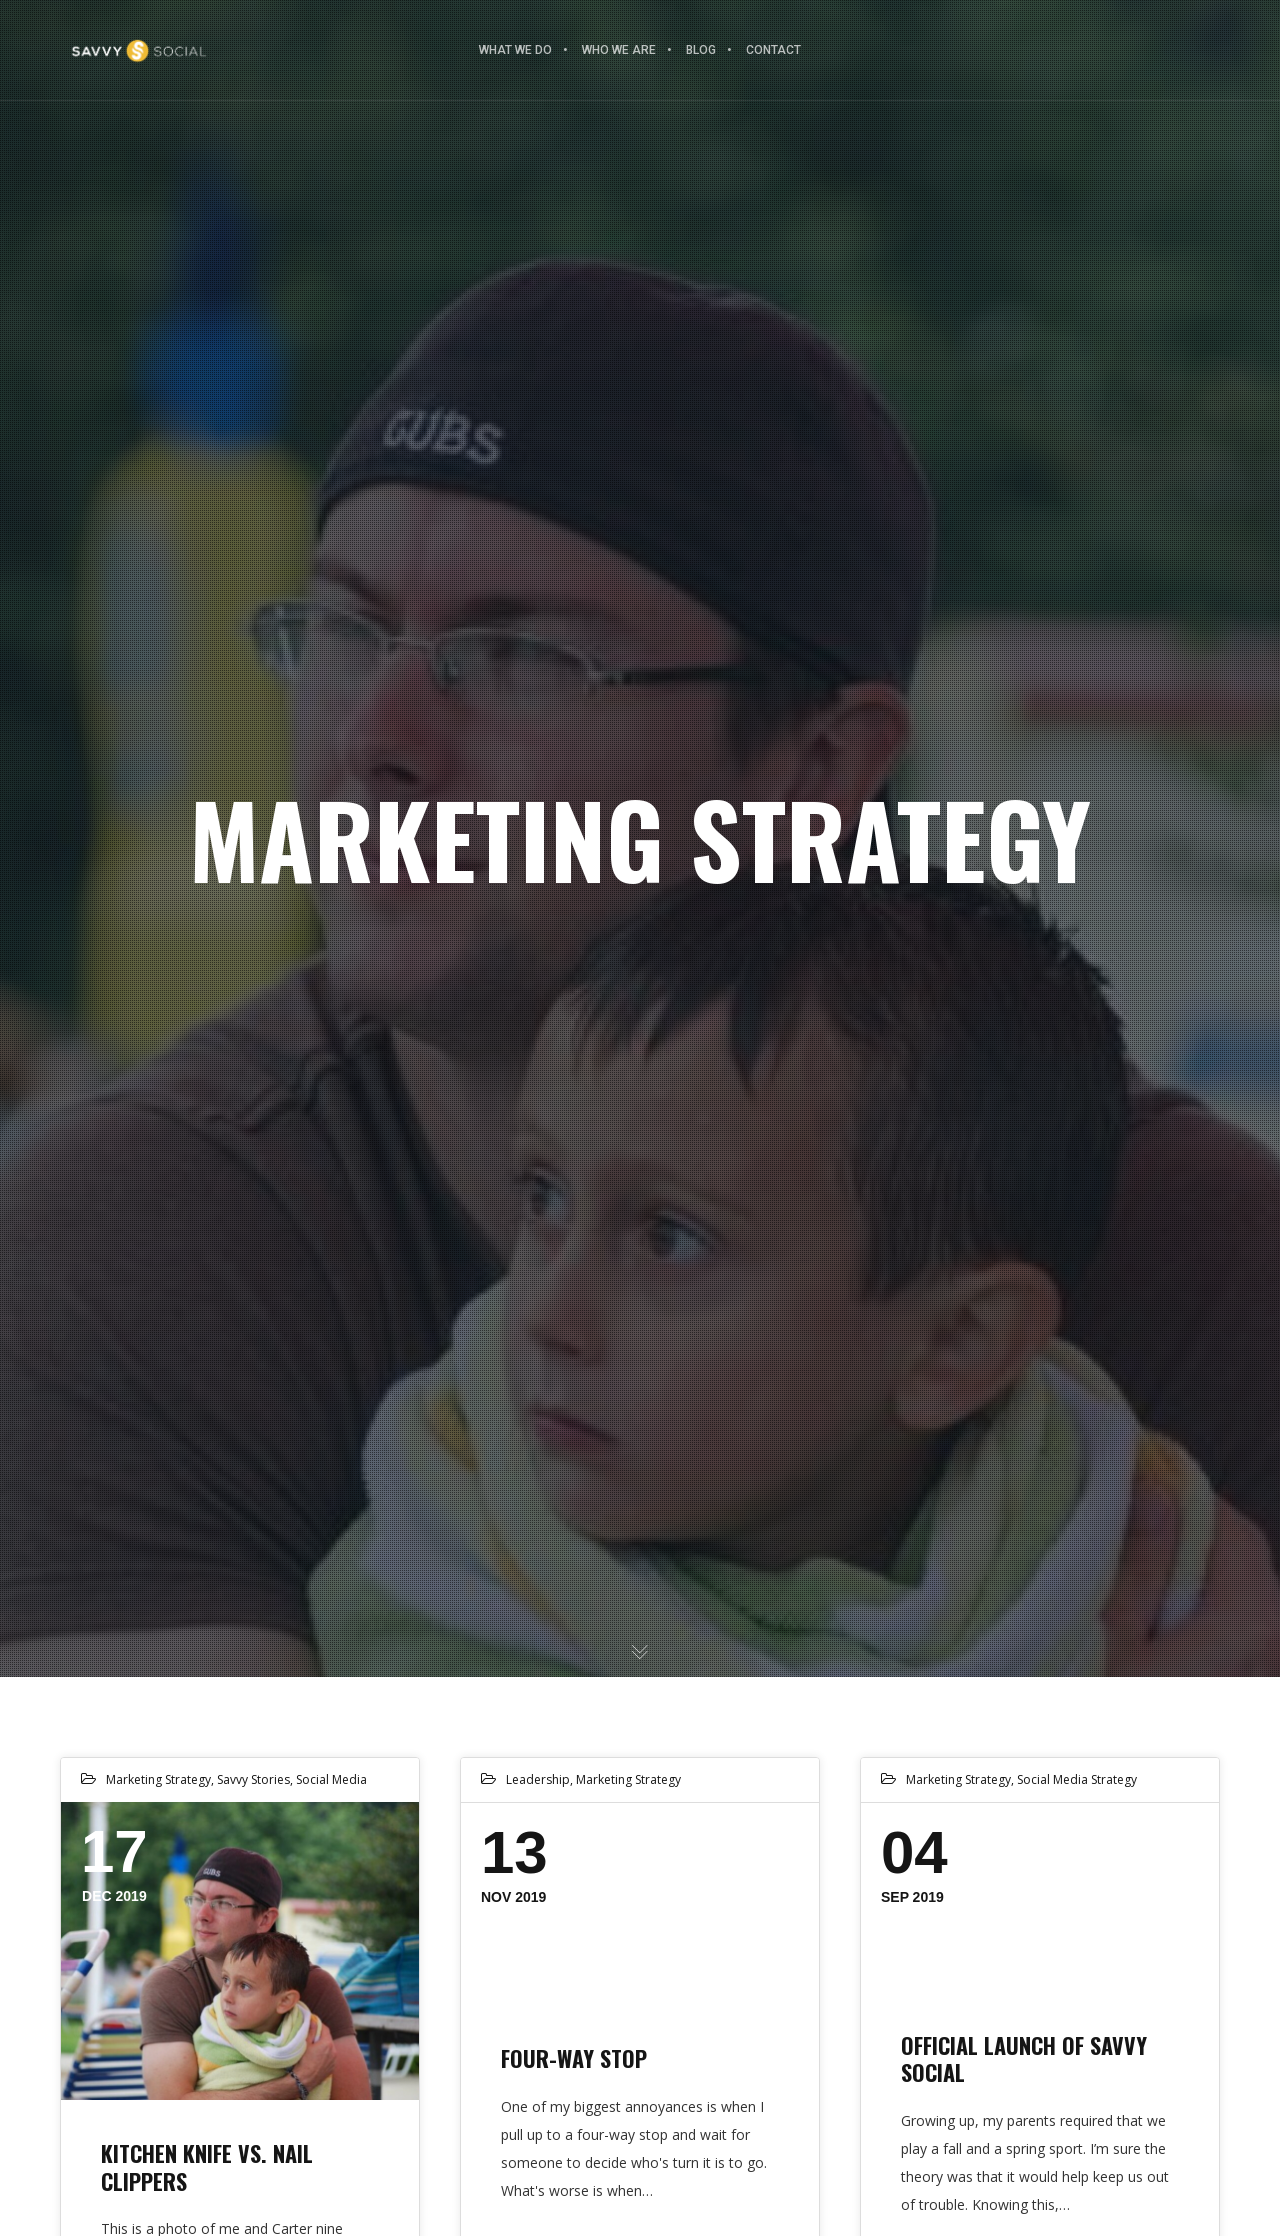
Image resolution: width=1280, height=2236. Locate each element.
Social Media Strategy (1077, 1779)
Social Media (331, 1779)
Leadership (538, 1779)
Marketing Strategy (158, 1779)
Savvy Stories (253, 1779)
